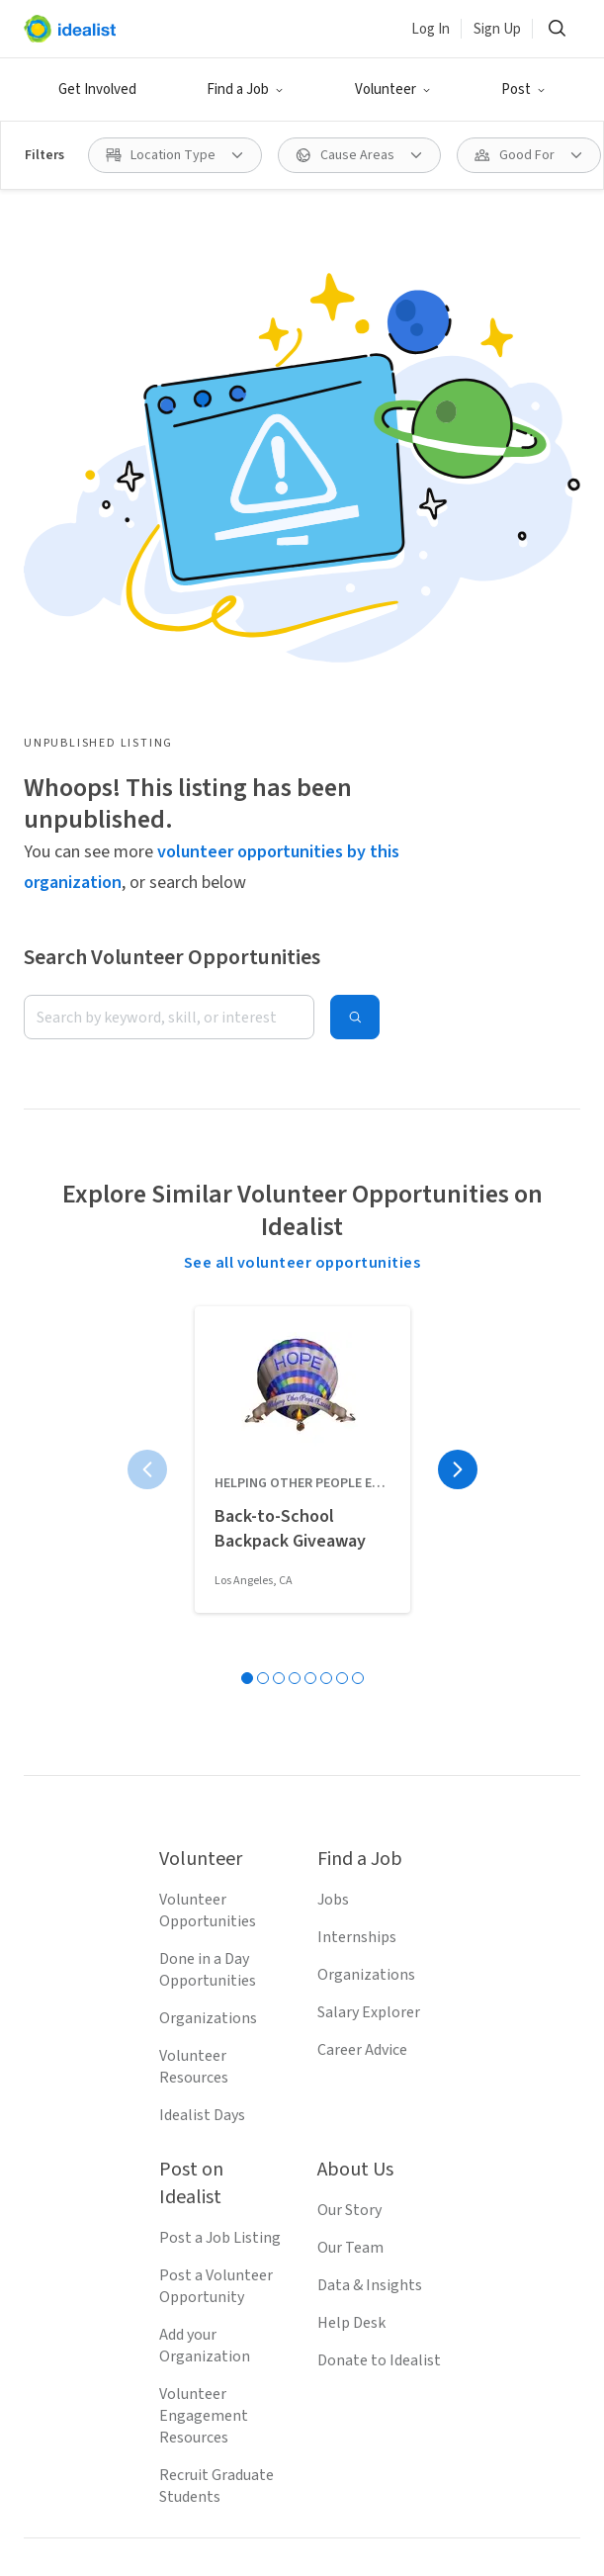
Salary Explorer (368, 2012)
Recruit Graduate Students (216, 2486)
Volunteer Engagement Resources (203, 2415)
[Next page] (457, 1469)
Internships (356, 1937)
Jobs (333, 1899)
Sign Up (497, 29)
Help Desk (351, 2323)
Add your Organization (204, 2345)
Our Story (349, 2210)
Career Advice (362, 2050)
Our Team (350, 2248)
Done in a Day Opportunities (207, 1970)
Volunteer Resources (193, 2066)
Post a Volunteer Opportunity (216, 2286)
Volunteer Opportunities (207, 1910)
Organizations (208, 2018)
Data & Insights (369, 2285)
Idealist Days (202, 2115)
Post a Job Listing (220, 2238)
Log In (430, 29)
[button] (245, 90)
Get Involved (97, 89)
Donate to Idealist (379, 2360)
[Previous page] (147, 1469)
